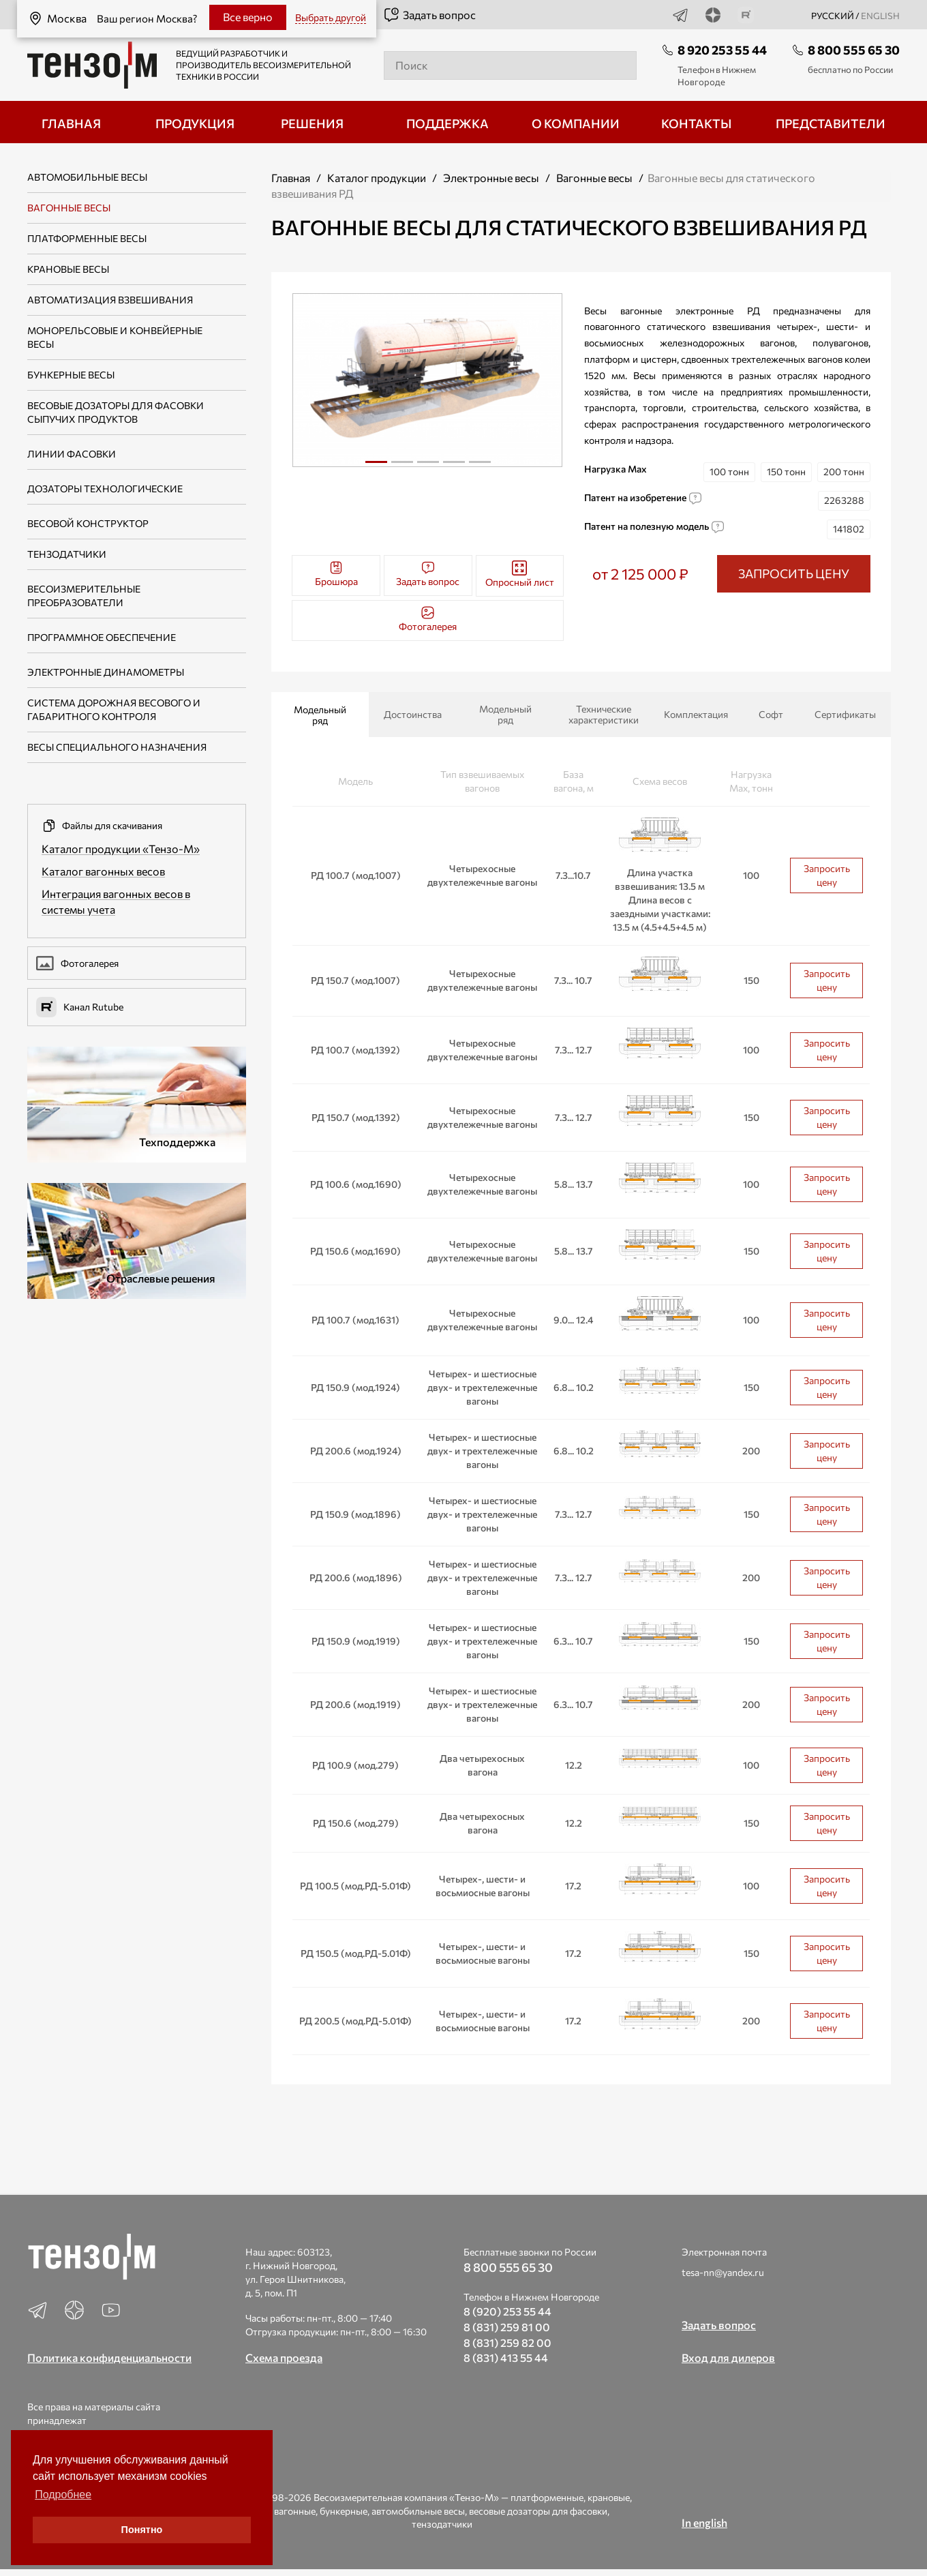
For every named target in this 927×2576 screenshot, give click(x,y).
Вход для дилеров (728, 2357)
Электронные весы (491, 177)
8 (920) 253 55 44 (507, 2311)
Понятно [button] (142, 2529)
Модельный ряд (320, 715)
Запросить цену (827, 875)
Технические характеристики (603, 714)
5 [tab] (480, 467)
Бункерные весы (71, 374)
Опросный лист (519, 574)
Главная (290, 177)
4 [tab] (454, 467)
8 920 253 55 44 (722, 49)
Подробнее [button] (63, 2494)
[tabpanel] (427, 380)
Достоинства (413, 714)
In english (704, 2522)
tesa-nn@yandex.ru (723, 2272)
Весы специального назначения (117, 747)
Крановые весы (68, 269)
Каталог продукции (376, 177)
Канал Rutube (79, 1007)
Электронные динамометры (105, 672)
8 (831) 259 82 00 (507, 2342)
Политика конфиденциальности (109, 2357)
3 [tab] (428, 467)
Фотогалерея (77, 963)
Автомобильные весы (87, 177)
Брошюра (336, 573)
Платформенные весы (87, 238)
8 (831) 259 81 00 (507, 2326)
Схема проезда (283, 2357)
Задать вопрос (429, 15)
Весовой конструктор (88, 523)
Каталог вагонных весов (103, 871)
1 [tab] (376, 462)
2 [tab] (402, 467)
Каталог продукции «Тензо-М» (121, 848)
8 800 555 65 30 (854, 49)
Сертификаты (845, 714)
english (880, 15)
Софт (771, 714)
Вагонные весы (68, 207)
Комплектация (696, 714)
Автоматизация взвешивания (110, 299)
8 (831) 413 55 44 (506, 2357)
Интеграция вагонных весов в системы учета (116, 901)
